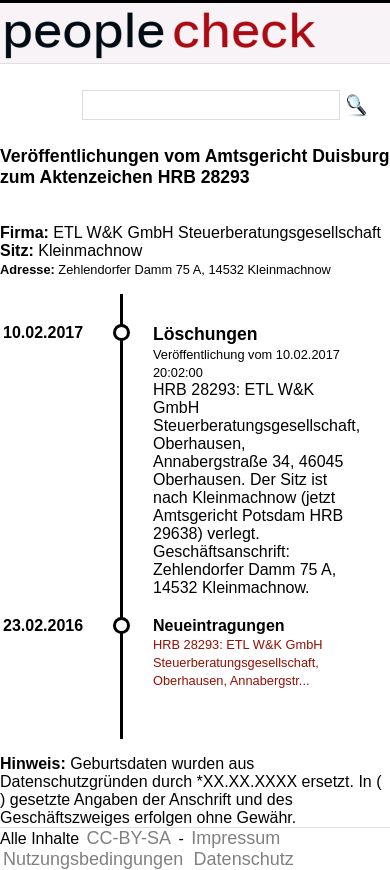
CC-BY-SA (129, 838)
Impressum (235, 838)
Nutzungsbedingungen (93, 859)
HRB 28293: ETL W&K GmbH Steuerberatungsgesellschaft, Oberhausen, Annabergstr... (238, 662)
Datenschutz (244, 859)
